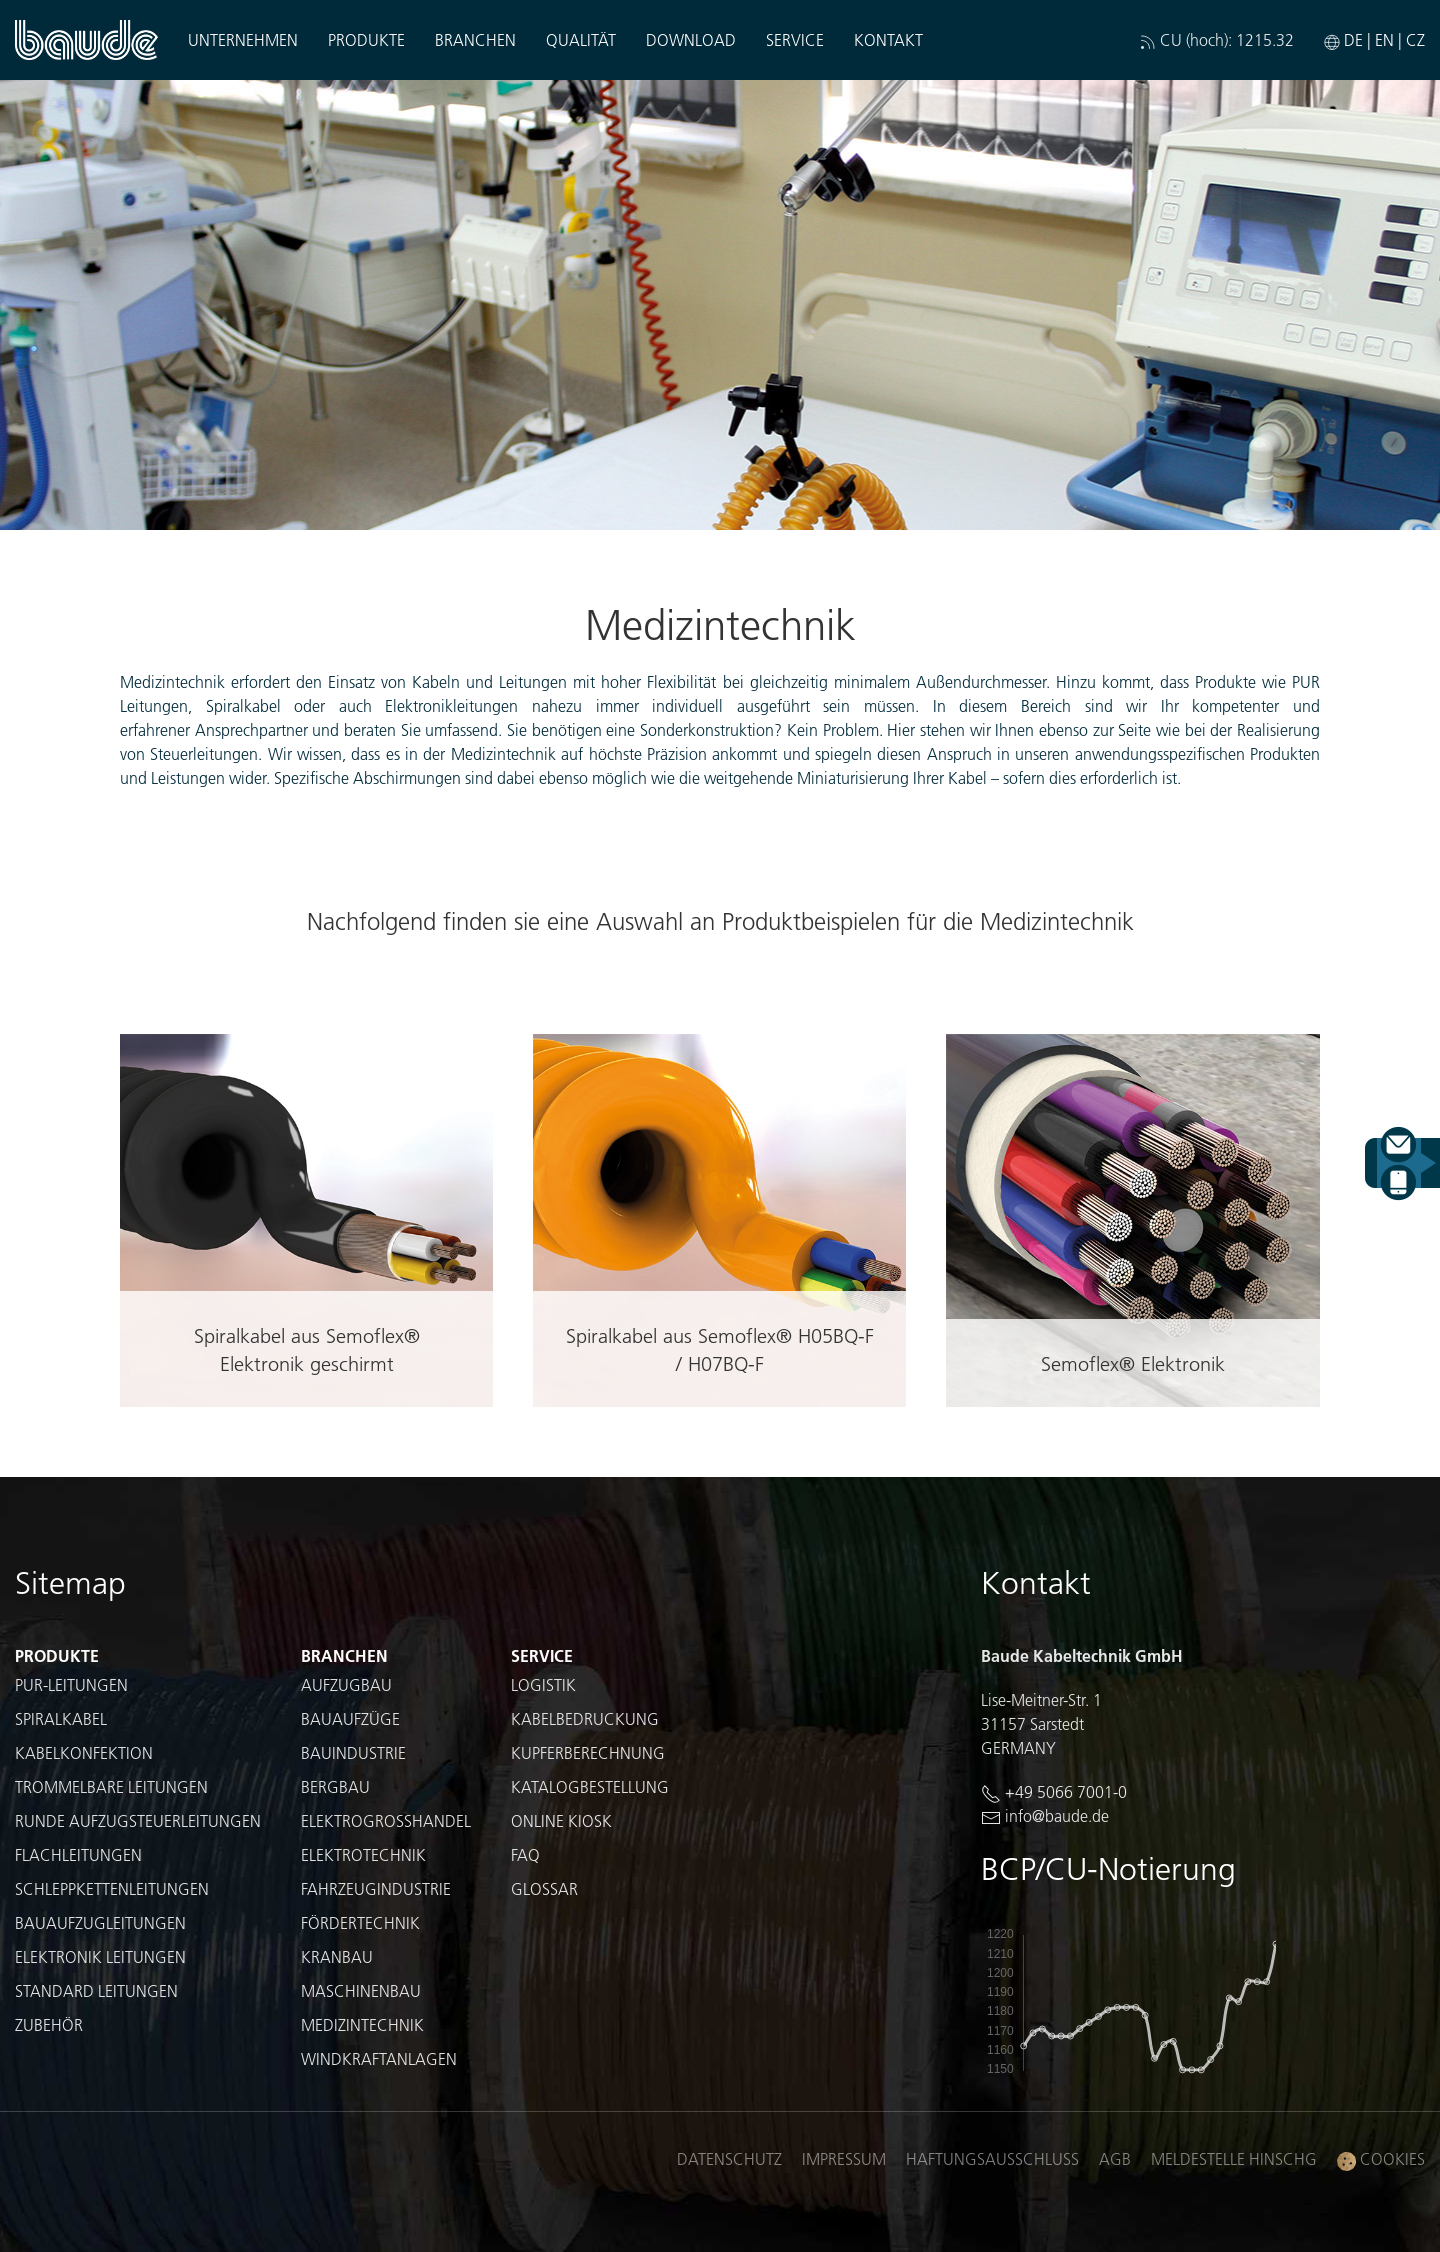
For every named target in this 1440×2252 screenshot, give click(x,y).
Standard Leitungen (96, 1990)
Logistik (543, 1684)
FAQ (525, 1854)
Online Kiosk (561, 1820)
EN (1384, 39)
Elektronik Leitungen (100, 1956)
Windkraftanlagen (379, 2058)
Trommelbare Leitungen (111, 1786)
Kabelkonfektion (84, 1752)
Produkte (366, 39)
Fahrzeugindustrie (376, 1888)
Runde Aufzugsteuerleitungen (138, 1820)
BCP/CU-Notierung (1108, 1868)
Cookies (1381, 2159)
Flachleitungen (78, 1854)
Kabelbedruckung (585, 1718)
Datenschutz (729, 2158)
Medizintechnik (362, 2024)
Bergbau (335, 1786)
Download (691, 39)
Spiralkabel (61, 1718)
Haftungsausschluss (992, 2158)
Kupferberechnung (588, 1752)
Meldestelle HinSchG (1234, 2158)
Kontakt (888, 39)
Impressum (844, 2158)
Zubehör (49, 2024)
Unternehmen (243, 39)
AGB (1115, 2158)
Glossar (544, 1888)
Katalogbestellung (590, 1786)
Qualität (581, 39)
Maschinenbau (361, 1990)
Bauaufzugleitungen (100, 1922)
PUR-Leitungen (71, 1684)
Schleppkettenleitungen (112, 1888)
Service (795, 39)
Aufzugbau (346, 1684)
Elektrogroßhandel (386, 1820)
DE (1353, 39)
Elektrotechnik (363, 1854)
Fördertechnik (360, 1922)
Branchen (475, 39)
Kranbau (337, 1956)
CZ (1415, 39)
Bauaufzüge (350, 1718)
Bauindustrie (353, 1752)
